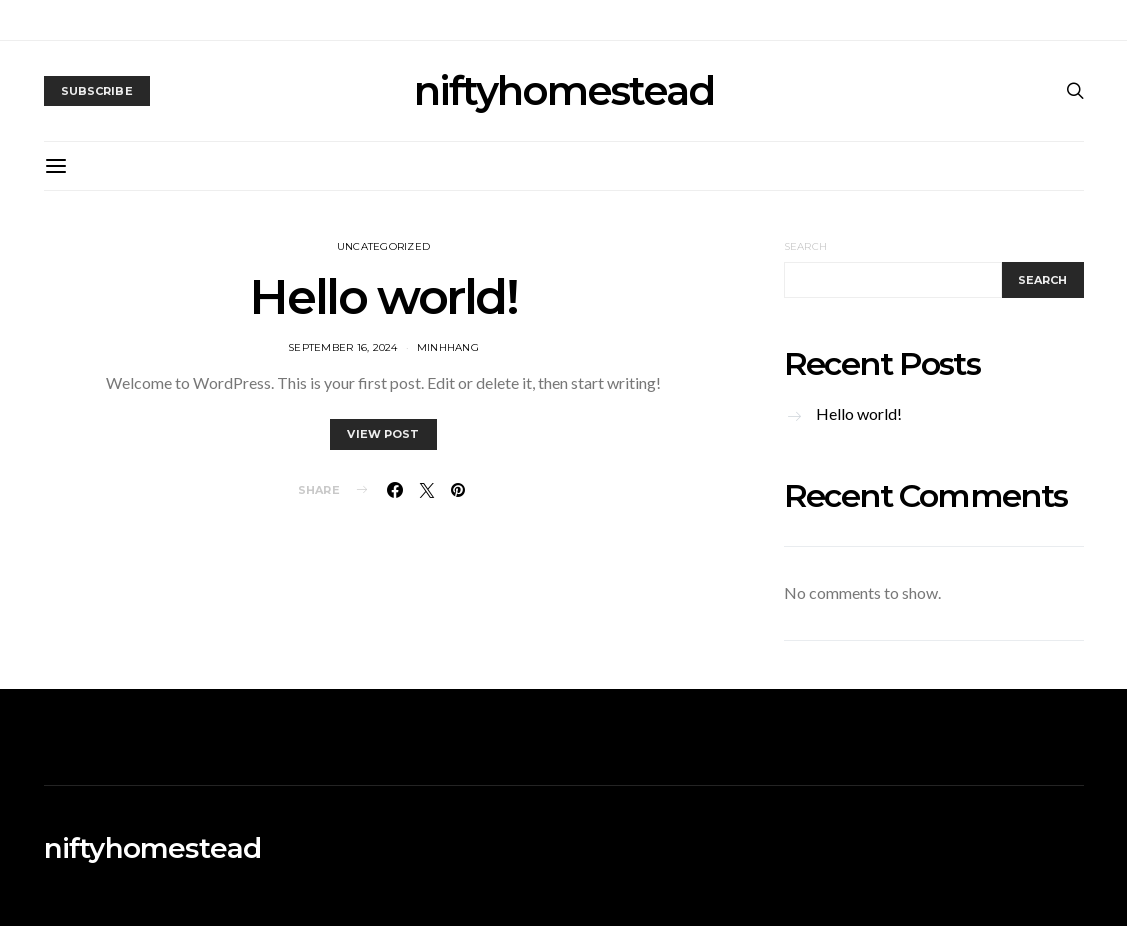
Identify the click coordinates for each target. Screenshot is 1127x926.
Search (806, 246)
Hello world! (383, 297)
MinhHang (448, 347)
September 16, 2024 (343, 347)
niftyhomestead (564, 91)
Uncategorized (383, 246)
